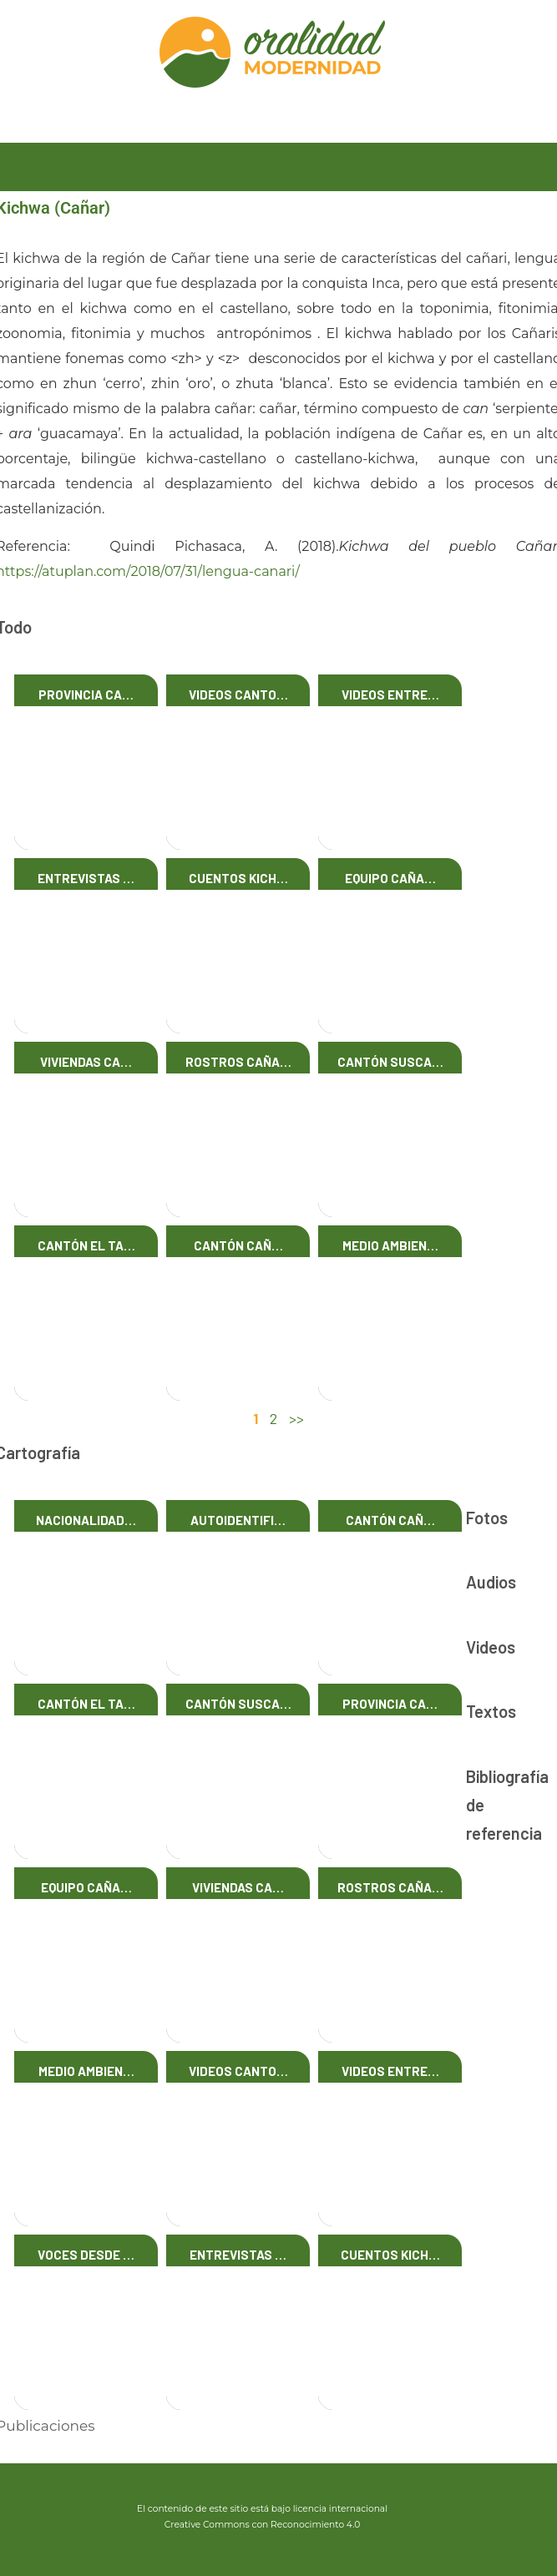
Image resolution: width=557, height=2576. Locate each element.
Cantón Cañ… (238, 1245)
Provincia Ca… (86, 694)
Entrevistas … (86, 878)
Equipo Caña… (390, 878)
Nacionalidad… (86, 1520)
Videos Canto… (238, 694)
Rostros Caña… (238, 1061)
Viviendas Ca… (86, 1061)
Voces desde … (86, 2254)
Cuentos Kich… (238, 878)
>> (296, 1418)
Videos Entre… (390, 694)
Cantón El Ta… (86, 1245)
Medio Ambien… (390, 1245)
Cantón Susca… (390, 1061)
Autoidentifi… (238, 1520)
